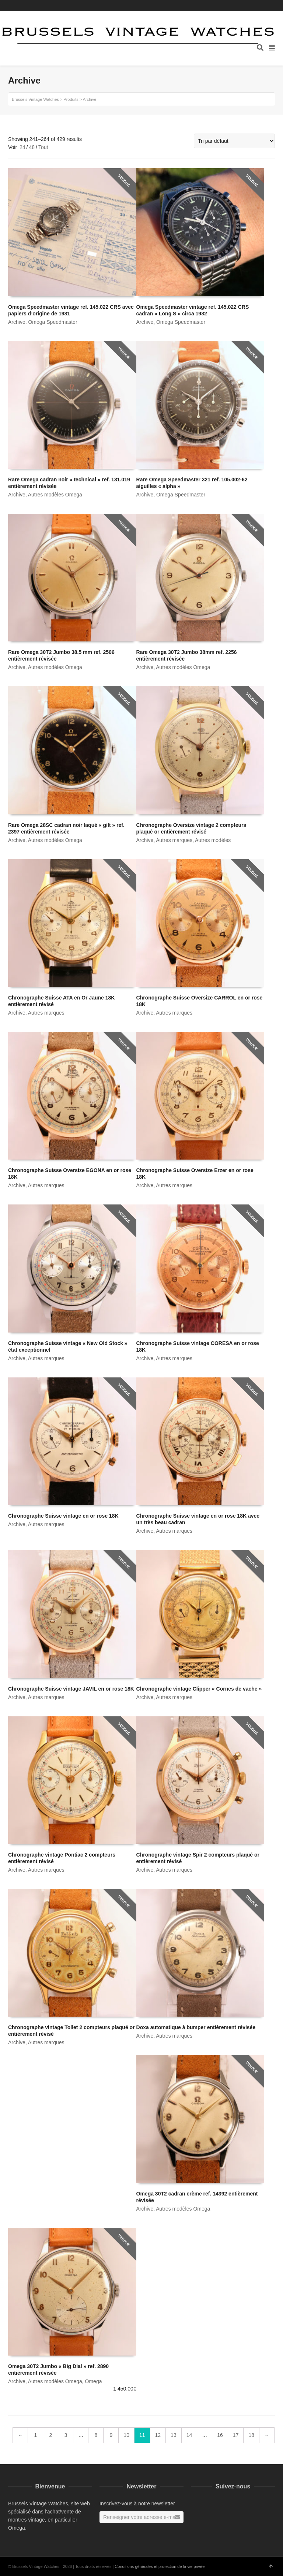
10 (126, 2435)
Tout (43, 147)
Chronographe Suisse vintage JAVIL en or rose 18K (71, 1689)
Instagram (274, 5)
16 (220, 2435)
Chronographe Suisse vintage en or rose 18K (63, 1516)
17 (236, 2435)
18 (251, 2435)
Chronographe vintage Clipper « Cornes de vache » (199, 1689)
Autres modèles (213, 840)
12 (158, 2435)
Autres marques (174, 840)
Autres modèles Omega (55, 495)
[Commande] (234, 141)
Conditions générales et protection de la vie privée (160, 2566)
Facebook (263, 5)
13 (174, 2435)
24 (22, 147)
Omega (93, 2381)
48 (32, 147)
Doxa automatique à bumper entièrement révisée (196, 2027)
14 (189, 2435)
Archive (16, 322)
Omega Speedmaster (52, 322)
